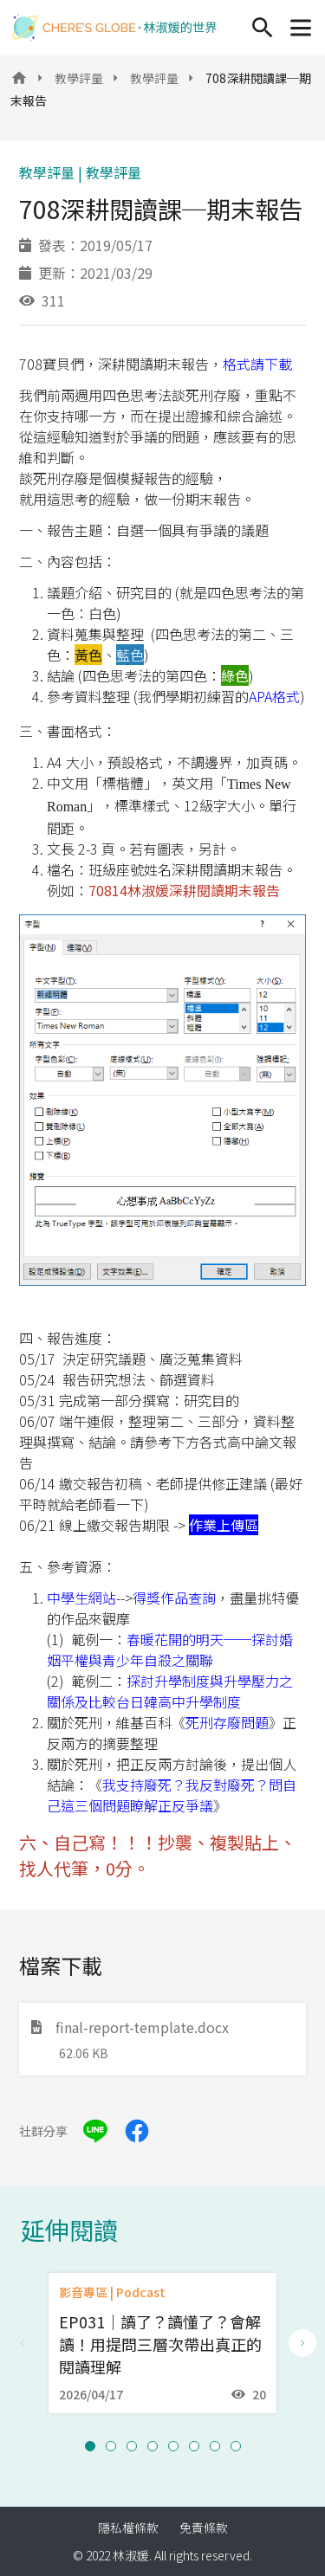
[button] (90, 2446)
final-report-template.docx (130, 2027)
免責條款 (203, 2527)
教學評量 (79, 78)
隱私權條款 (128, 2527)
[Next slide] (302, 2343)
